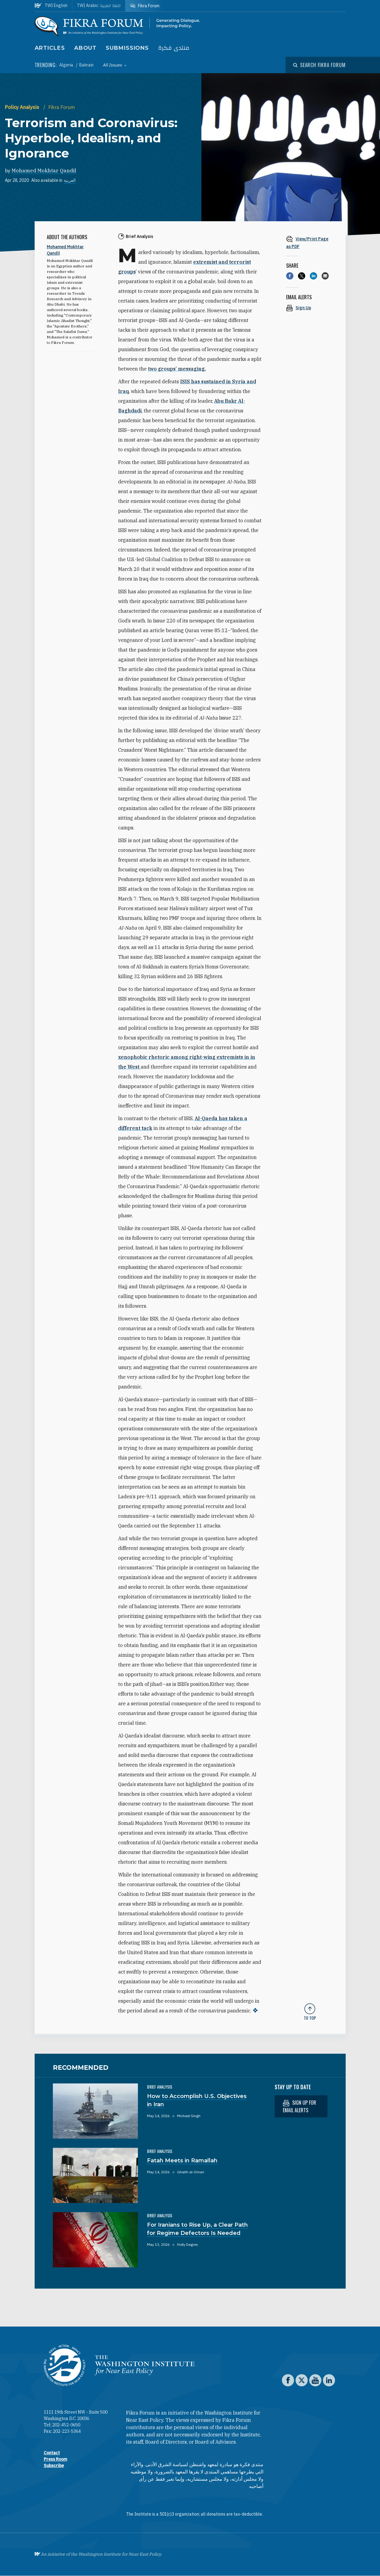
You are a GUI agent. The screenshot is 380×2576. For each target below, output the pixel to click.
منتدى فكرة (174, 48)
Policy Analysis (22, 107)
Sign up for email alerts (299, 2106)
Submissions (127, 48)
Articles (50, 48)
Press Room (55, 2459)
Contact (52, 2453)
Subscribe (54, 2465)
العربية (70, 180)
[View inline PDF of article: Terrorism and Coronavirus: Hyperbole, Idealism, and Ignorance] (310, 242)
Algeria (66, 65)
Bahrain (86, 65)
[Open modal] (319, 65)
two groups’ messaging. (177, 369)
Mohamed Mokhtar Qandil (44, 171)
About (85, 48)
